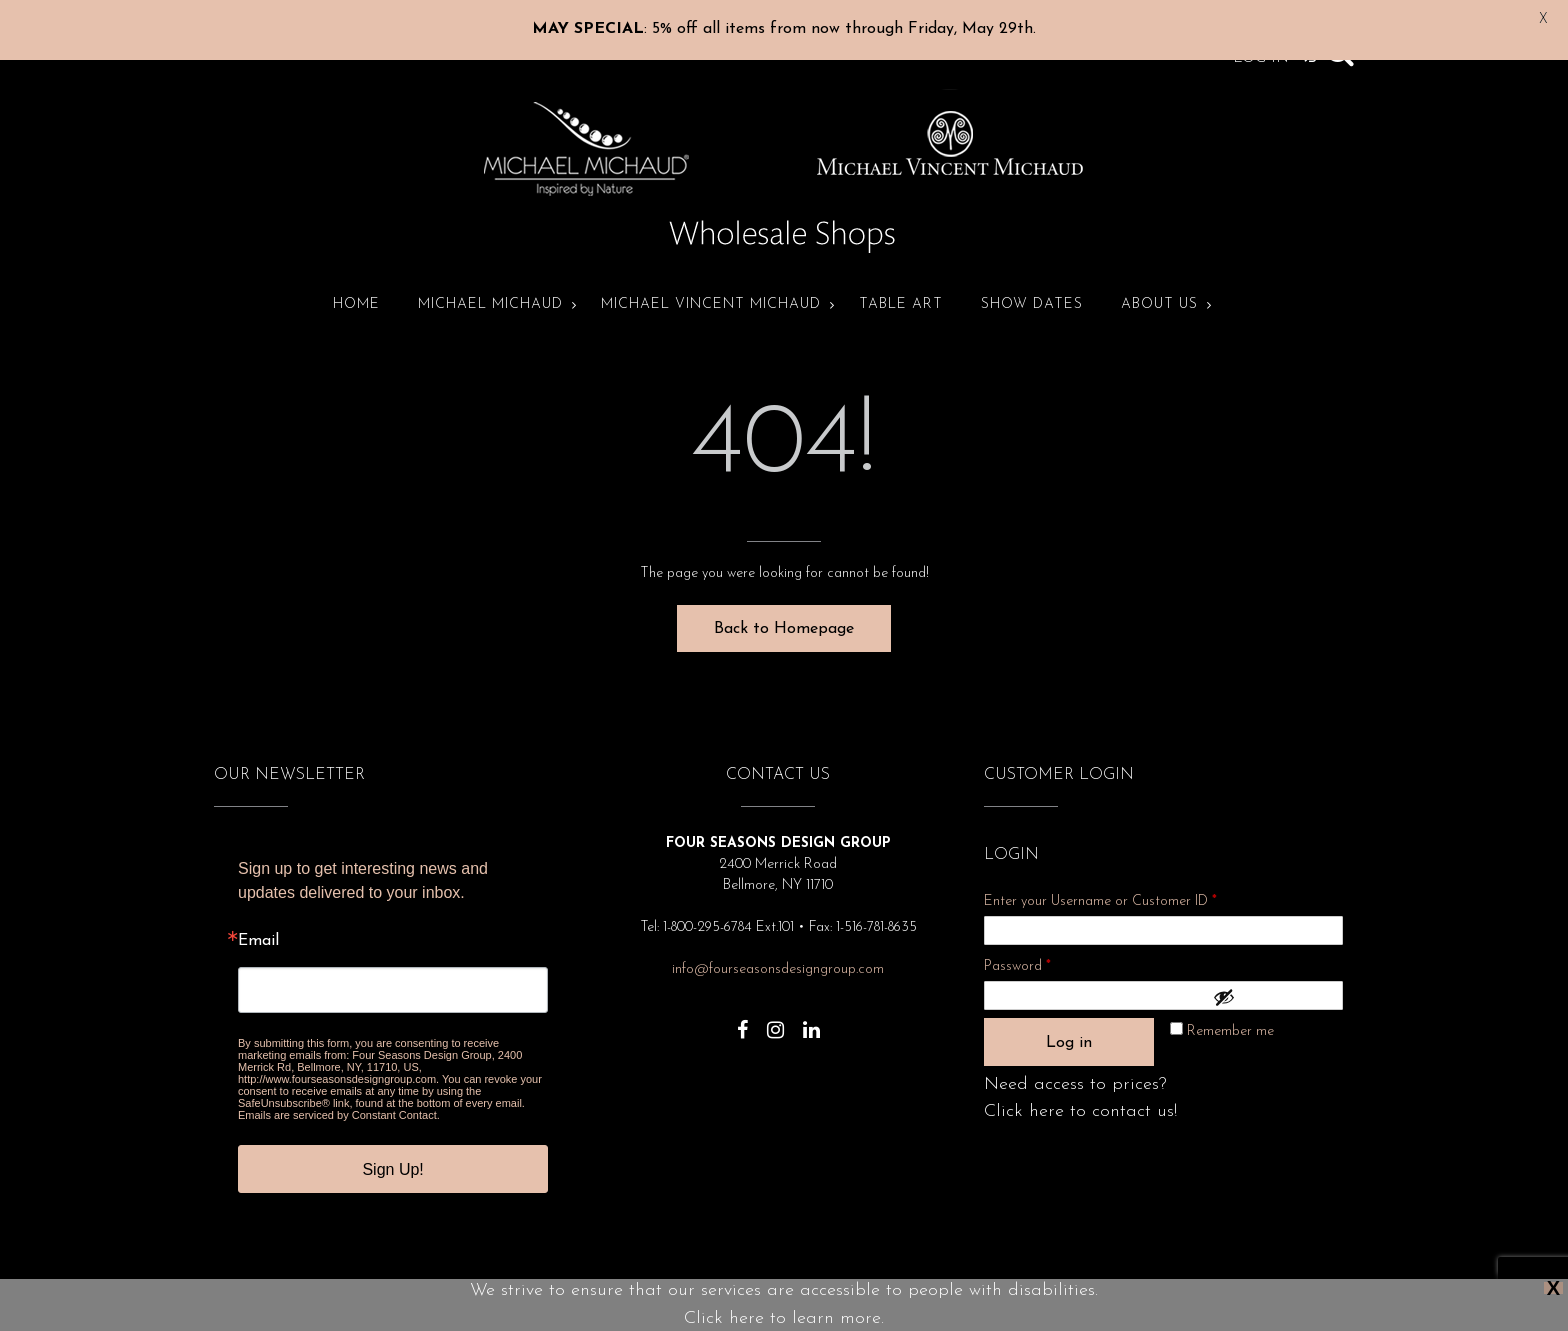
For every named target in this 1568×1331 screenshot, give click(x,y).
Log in (1069, 1025)
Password (1044, 945)
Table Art (901, 286)
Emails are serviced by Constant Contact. (339, 1097)
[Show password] (1273, 979)
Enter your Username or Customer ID (1100, 883)
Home (356, 286)
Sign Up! (392, 1151)
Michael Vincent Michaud (711, 286)
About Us (1159, 286)
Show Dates (1032, 286)
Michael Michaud (490, 286)
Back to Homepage (784, 611)
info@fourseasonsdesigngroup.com (778, 951)
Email (258, 923)
